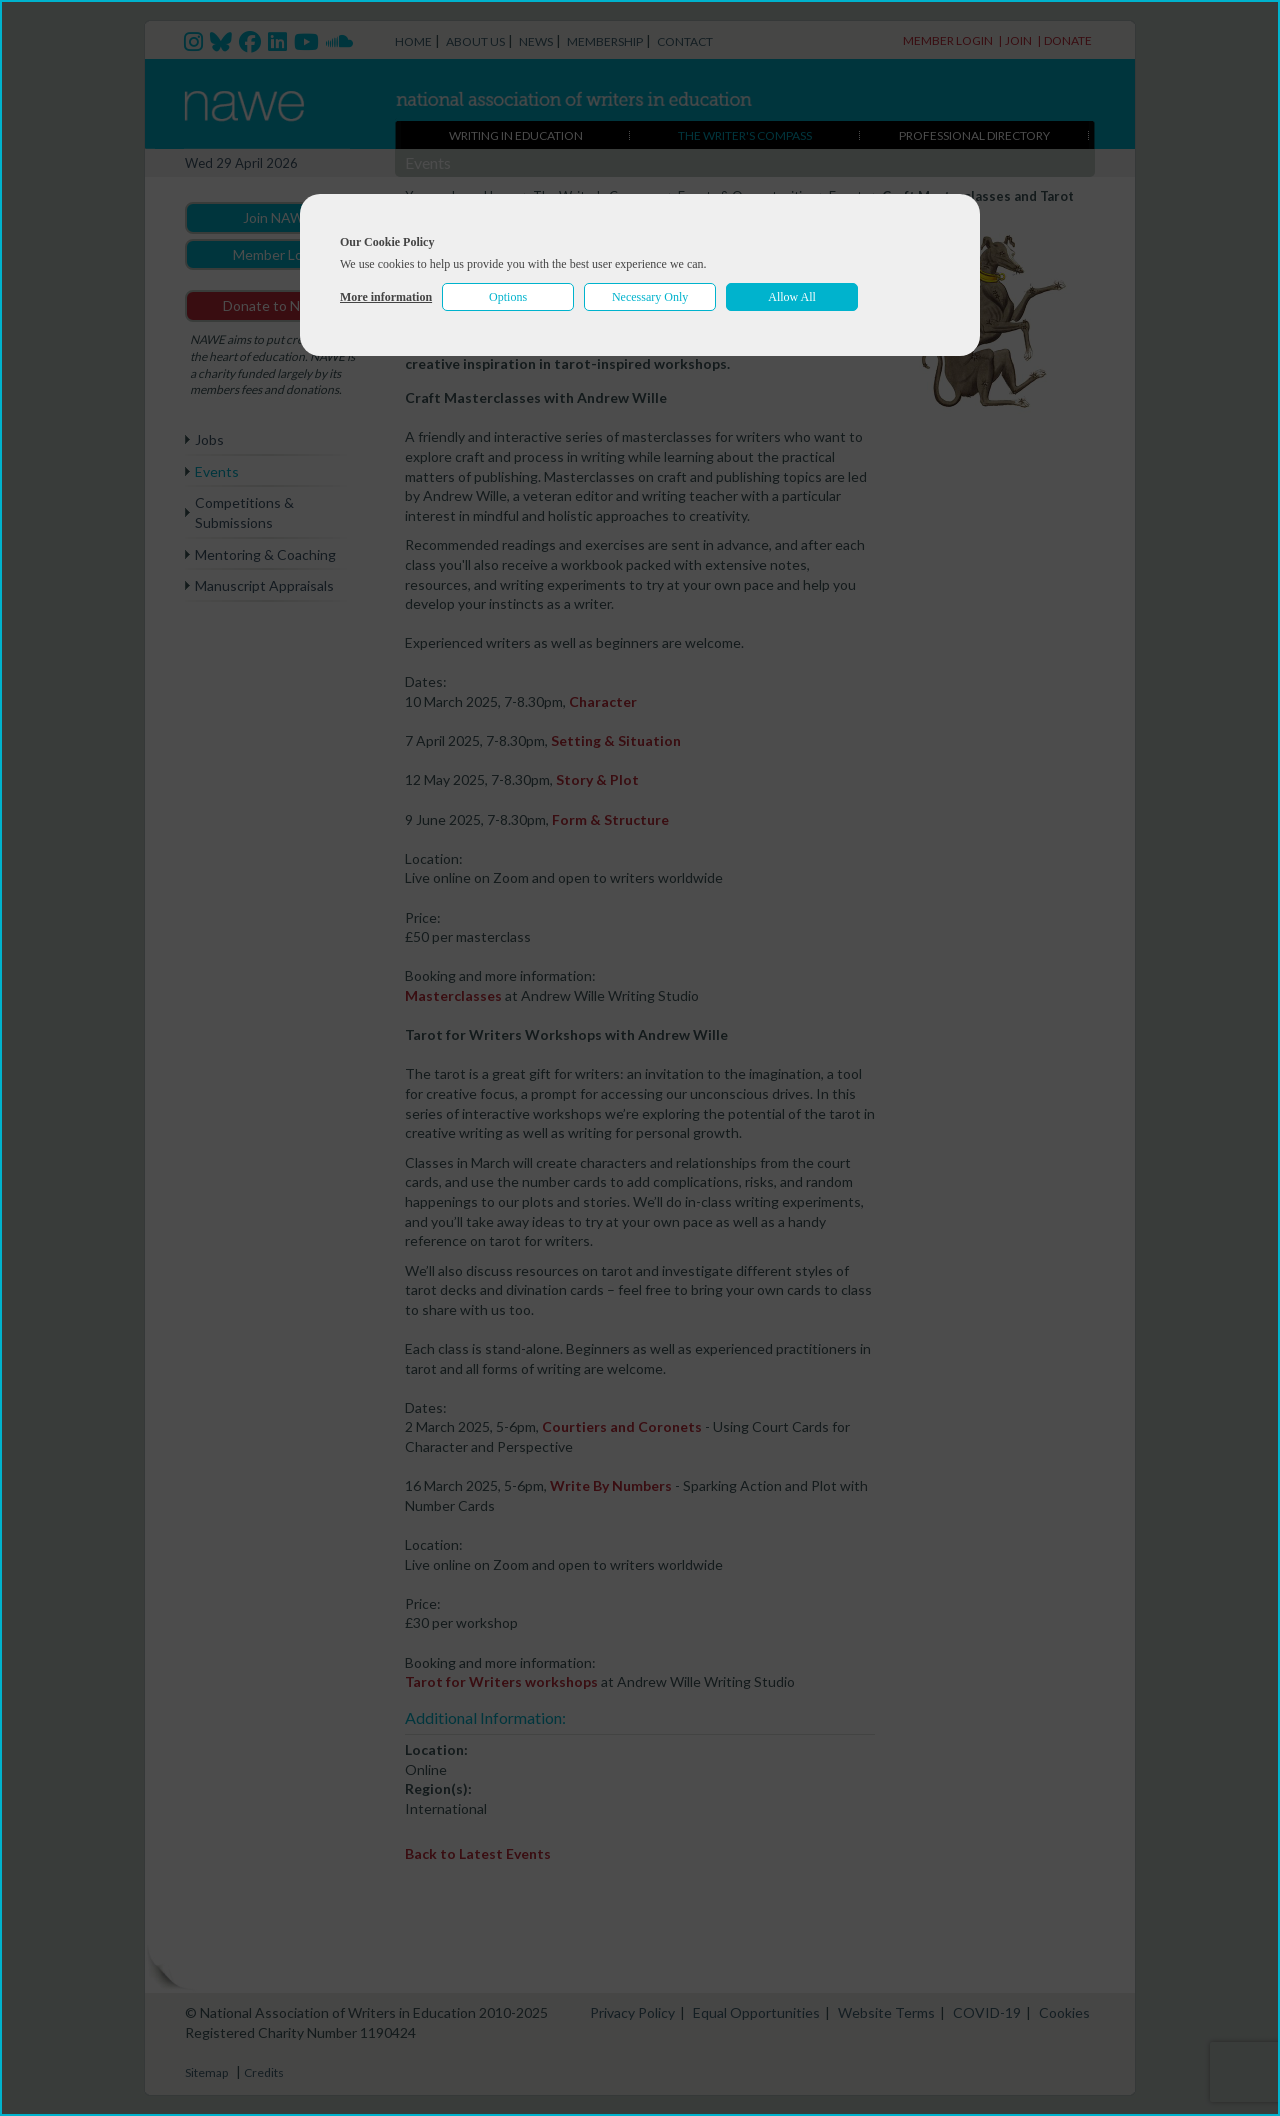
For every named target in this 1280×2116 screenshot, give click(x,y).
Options (508, 297)
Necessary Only (650, 297)
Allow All (792, 297)
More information (386, 297)
